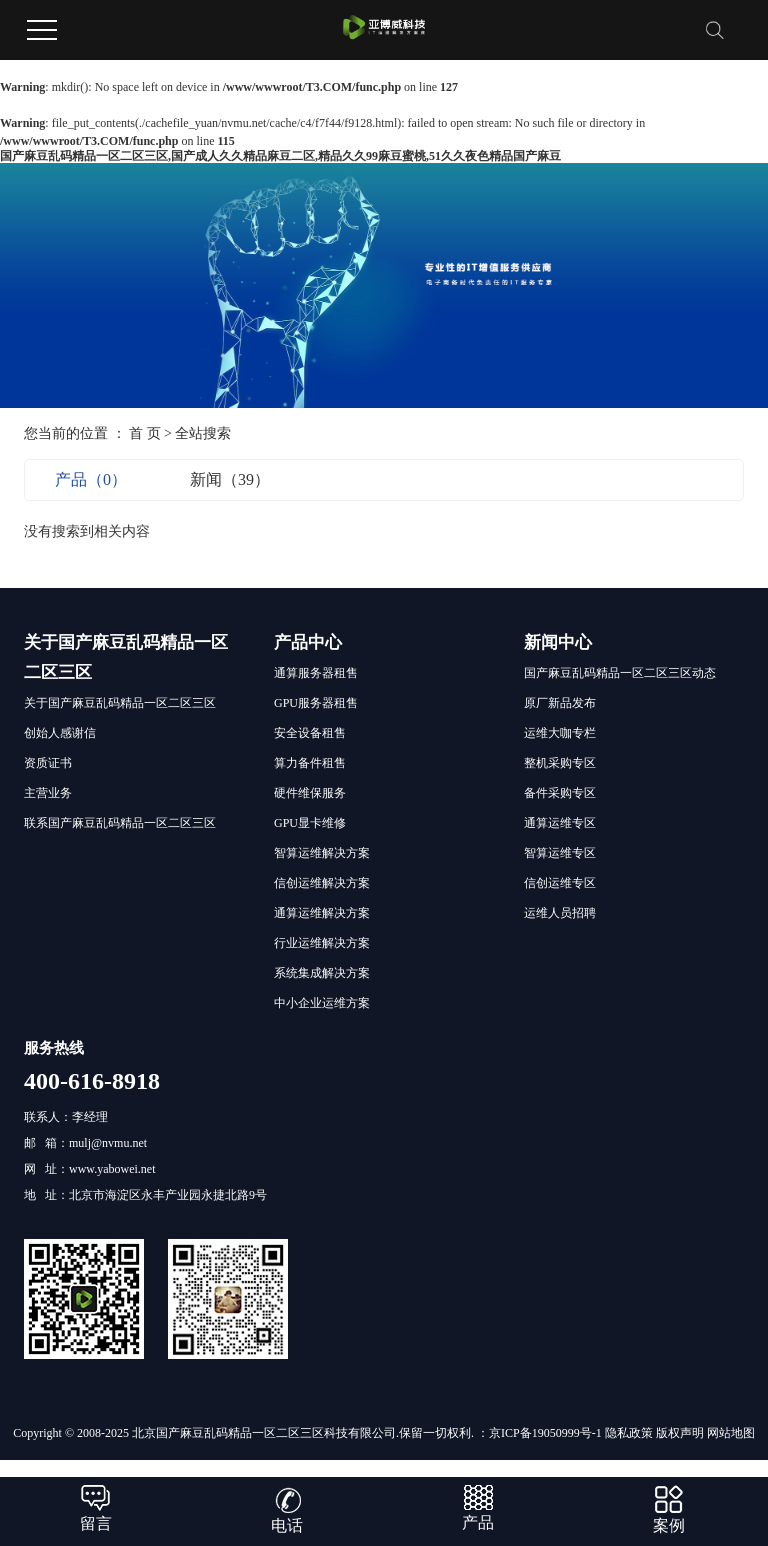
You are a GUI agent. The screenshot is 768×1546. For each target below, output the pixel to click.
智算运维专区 (560, 853)
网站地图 (731, 1433)
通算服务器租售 (316, 673)
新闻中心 (558, 642)
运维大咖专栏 (560, 733)
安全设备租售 (310, 733)
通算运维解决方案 (322, 913)
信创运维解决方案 (322, 883)
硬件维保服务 (310, 793)
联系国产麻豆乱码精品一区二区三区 (120, 823)
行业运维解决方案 (322, 943)
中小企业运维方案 (322, 1003)
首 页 (145, 433)
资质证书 (48, 763)
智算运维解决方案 (322, 853)
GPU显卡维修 (310, 823)
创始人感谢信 (60, 733)
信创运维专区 (560, 883)
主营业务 (48, 793)
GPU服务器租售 (316, 703)
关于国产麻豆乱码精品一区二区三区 (120, 703)
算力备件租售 (310, 763)
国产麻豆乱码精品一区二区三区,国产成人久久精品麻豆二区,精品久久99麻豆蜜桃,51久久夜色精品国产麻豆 (280, 156)
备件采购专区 (560, 793)
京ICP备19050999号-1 (545, 1433)
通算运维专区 (560, 823)
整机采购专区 (560, 763)
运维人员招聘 (560, 913)
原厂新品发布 (560, 703)
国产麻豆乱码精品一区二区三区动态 (620, 673)
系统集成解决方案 (322, 973)
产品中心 (308, 642)
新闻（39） (230, 479)
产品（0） (91, 479)
